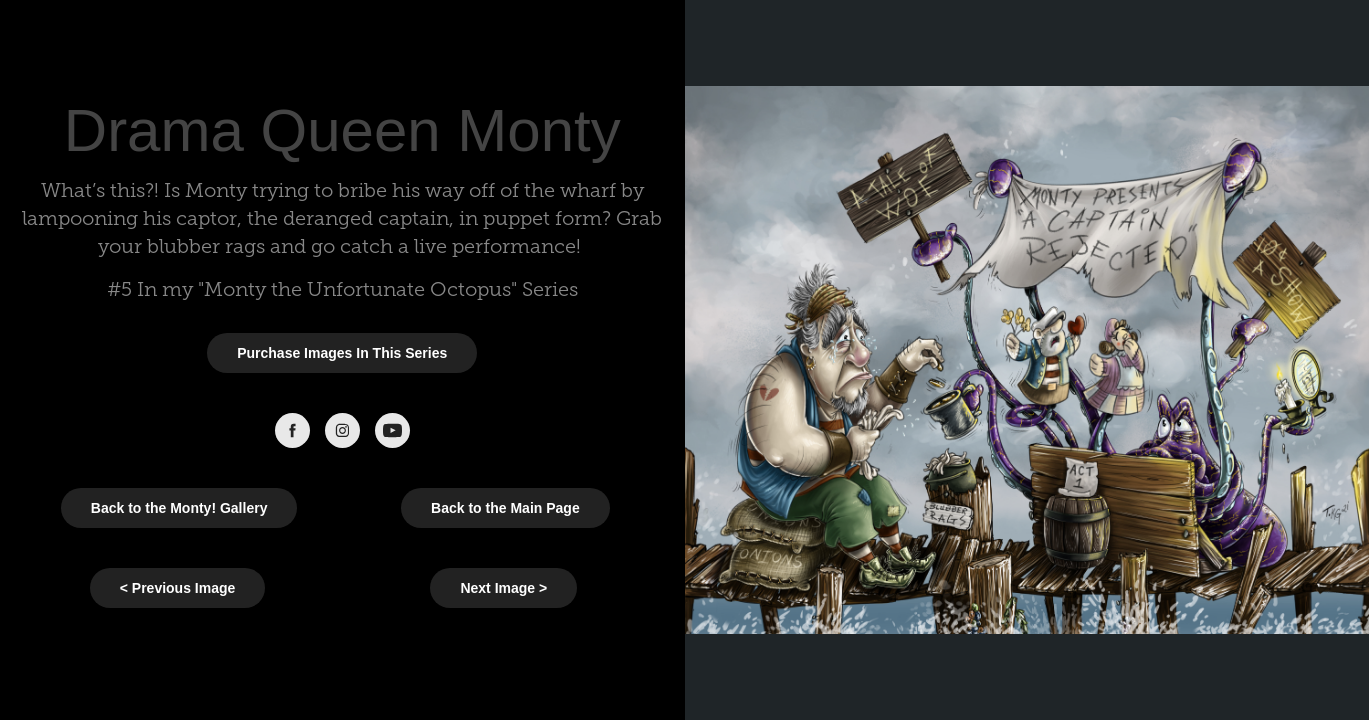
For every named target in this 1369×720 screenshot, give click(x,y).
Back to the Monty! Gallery (179, 508)
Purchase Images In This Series (342, 353)
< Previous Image (178, 588)
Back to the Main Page (505, 508)
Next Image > (503, 588)
